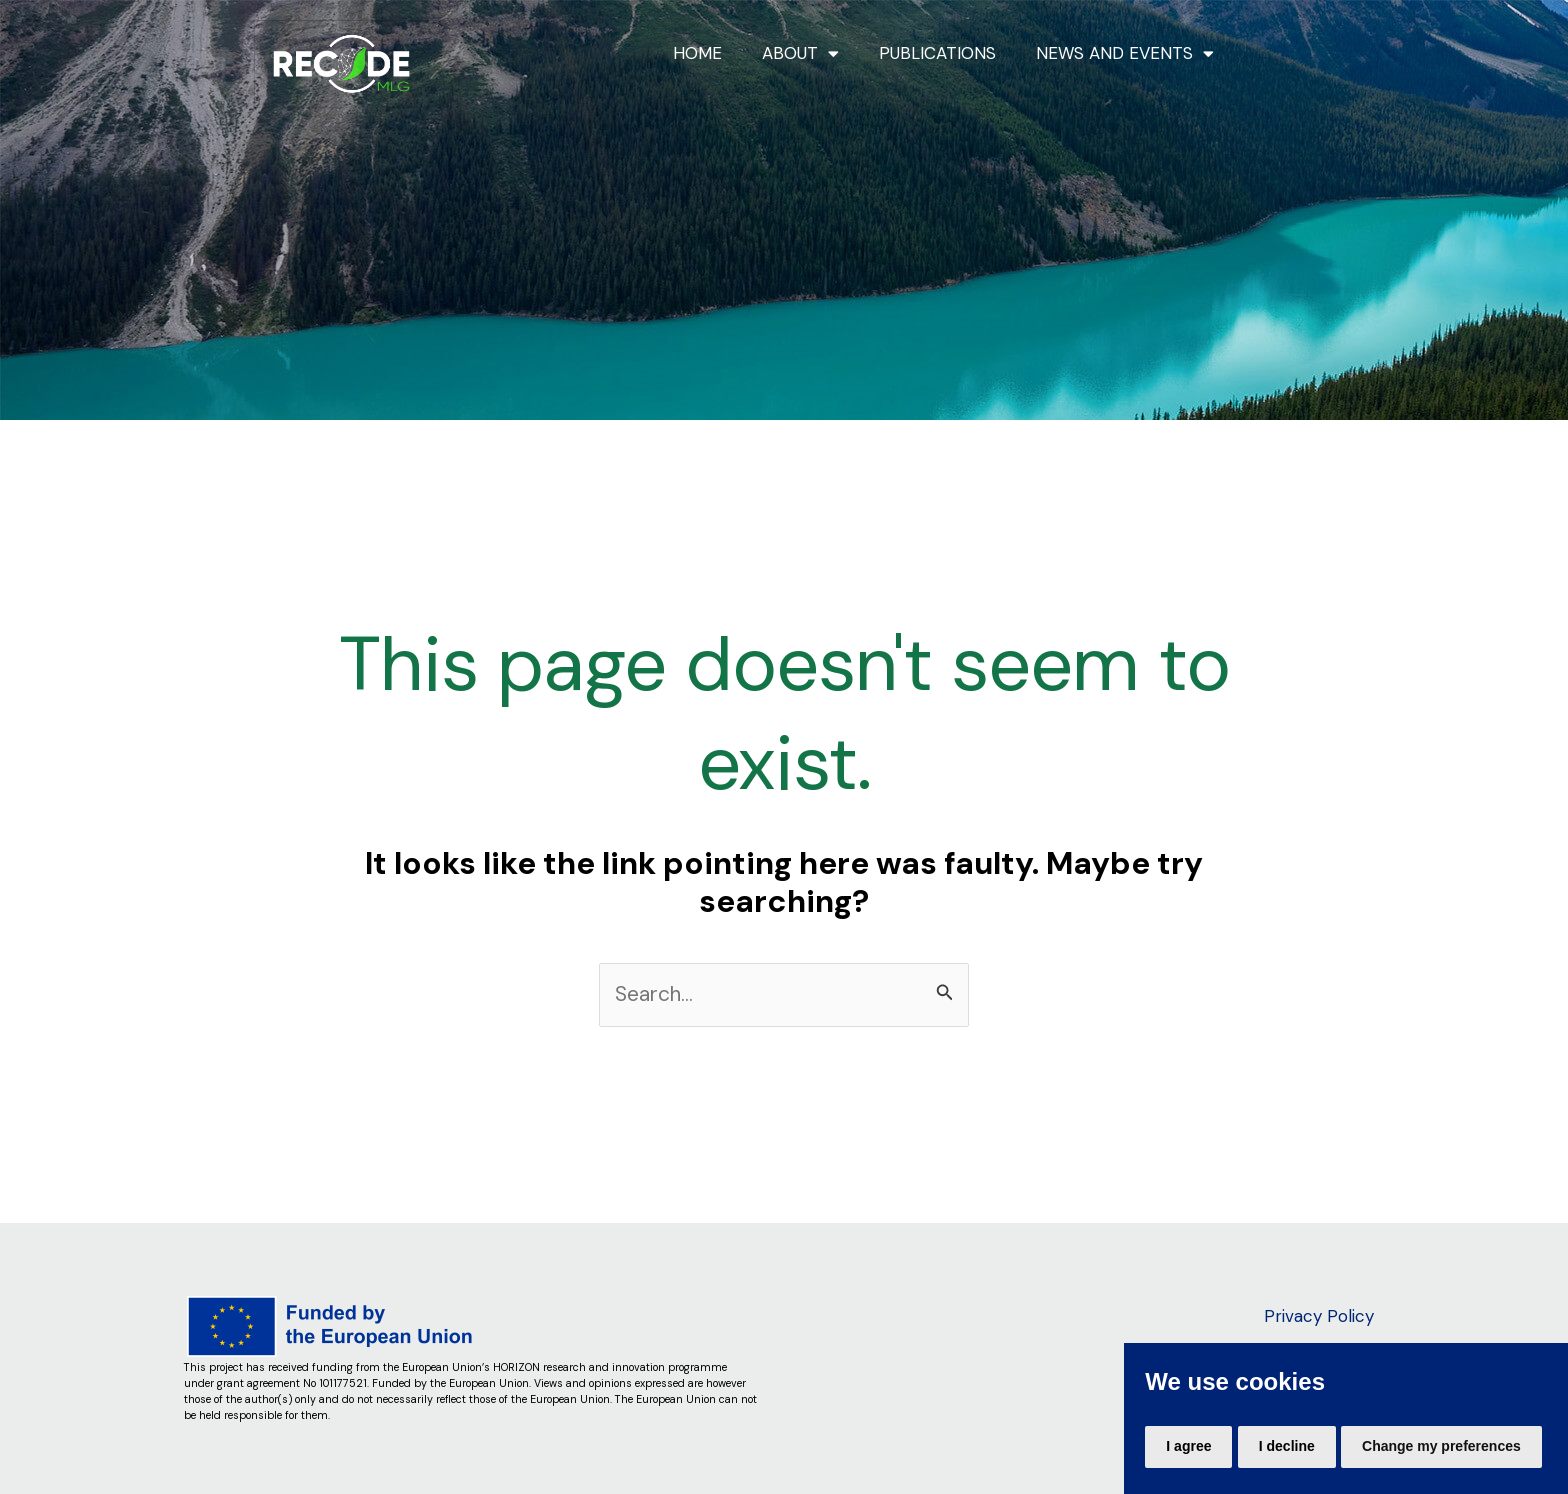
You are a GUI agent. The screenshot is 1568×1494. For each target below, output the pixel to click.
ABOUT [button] (800, 53)
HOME (697, 53)
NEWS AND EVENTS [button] (1125, 53)
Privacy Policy (1319, 1316)
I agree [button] (1188, 1446)
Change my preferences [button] (1441, 1446)
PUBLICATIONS (937, 53)
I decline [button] (1287, 1446)
